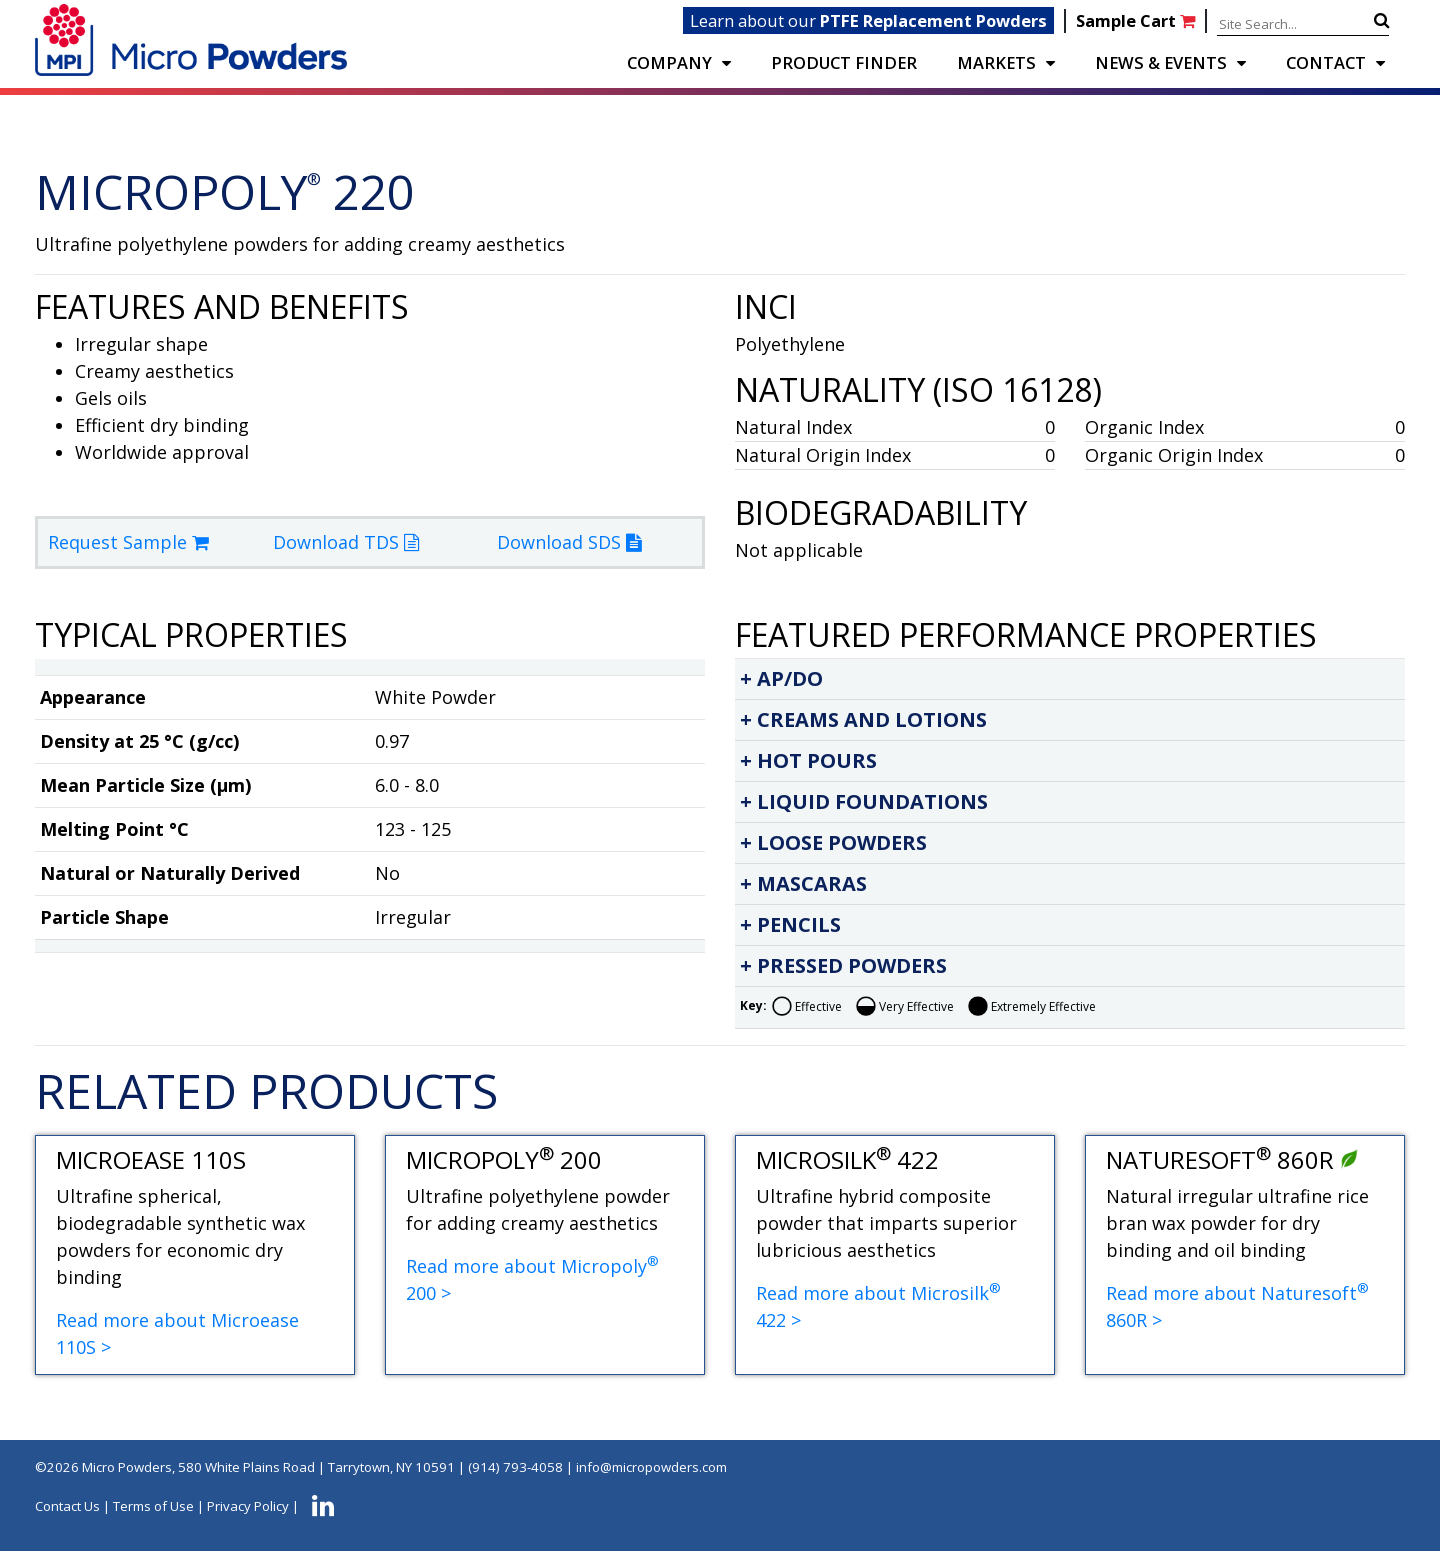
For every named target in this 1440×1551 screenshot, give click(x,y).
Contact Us (67, 1506)
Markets (996, 62)
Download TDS (346, 542)
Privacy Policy (248, 1506)
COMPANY (669, 62)
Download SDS (569, 542)
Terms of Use (153, 1506)
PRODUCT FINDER (844, 62)
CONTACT (1326, 62)
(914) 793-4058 (515, 1467)
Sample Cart (1137, 20)
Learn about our (868, 20)
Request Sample (128, 542)
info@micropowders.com (651, 1467)
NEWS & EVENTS (1161, 62)
